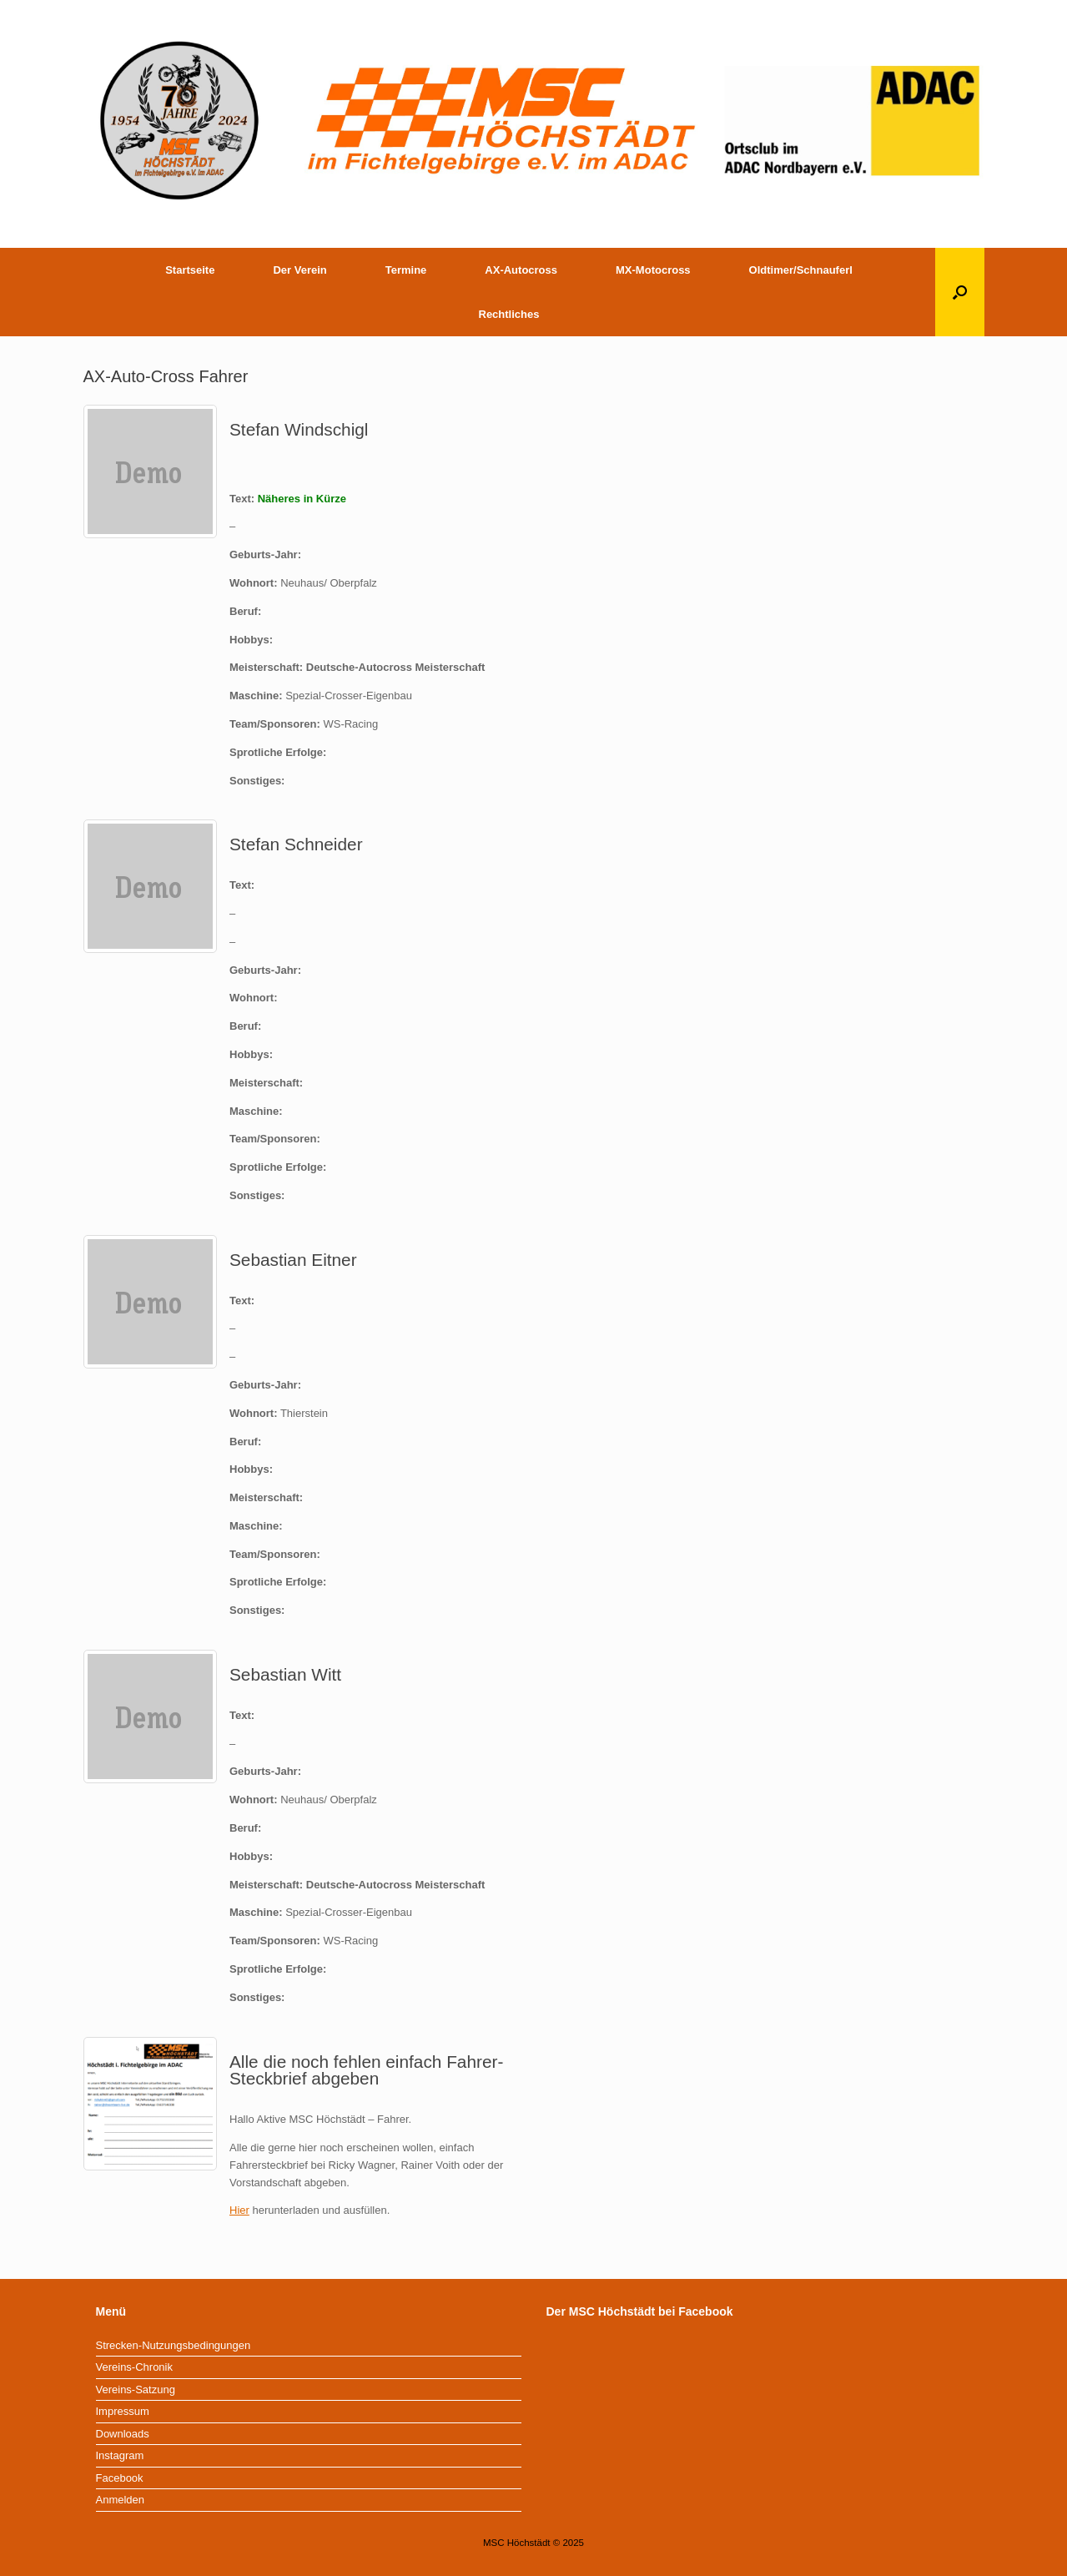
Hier (239, 2210)
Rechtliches (509, 314)
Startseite (189, 270)
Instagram (120, 2455)
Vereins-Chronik (135, 2367)
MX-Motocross (653, 270)
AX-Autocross (521, 270)
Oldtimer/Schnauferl (801, 270)
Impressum (122, 2411)
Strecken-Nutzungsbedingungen (173, 2345)
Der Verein (299, 270)
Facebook (119, 2478)
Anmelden (120, 2499)
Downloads (122, 2433)
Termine (406, 270)
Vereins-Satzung (135, 2389)
